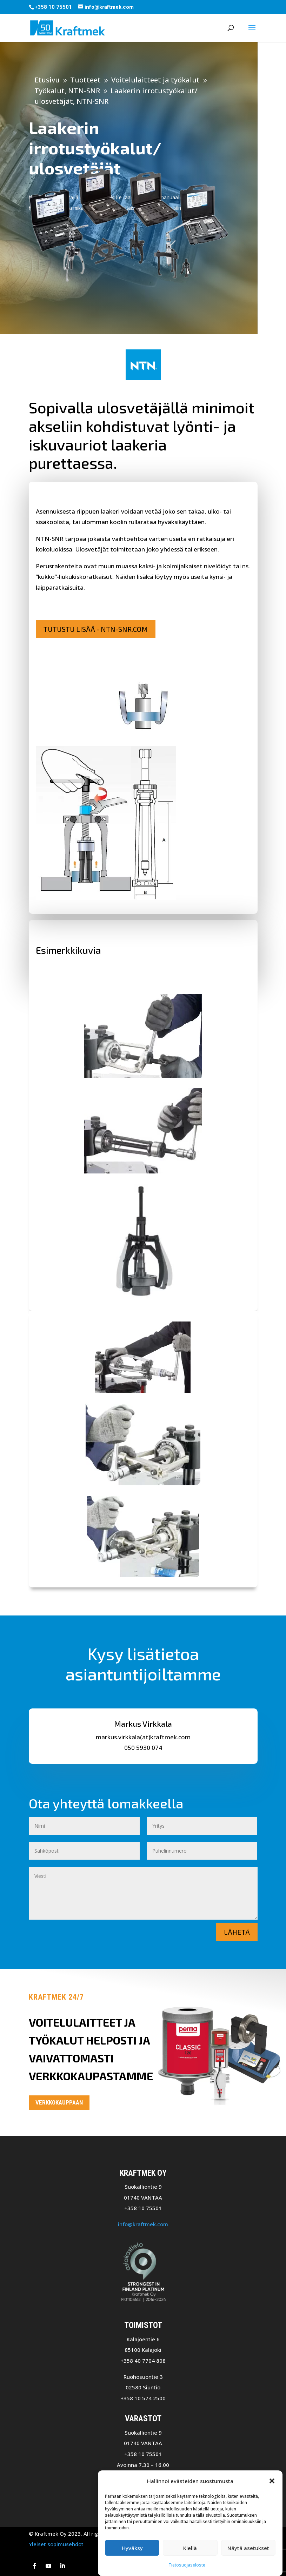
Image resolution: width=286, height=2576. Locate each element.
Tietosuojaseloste (186, 2565)
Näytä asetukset (248, 2547)
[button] (271, 2480)
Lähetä (237, 1932)
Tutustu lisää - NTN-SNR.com (96, 629)
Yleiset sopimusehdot (56, 2544)
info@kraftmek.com (143, 2224)
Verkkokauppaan (59, 2102)
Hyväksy (132, 2547)
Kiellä (190, 2547)
